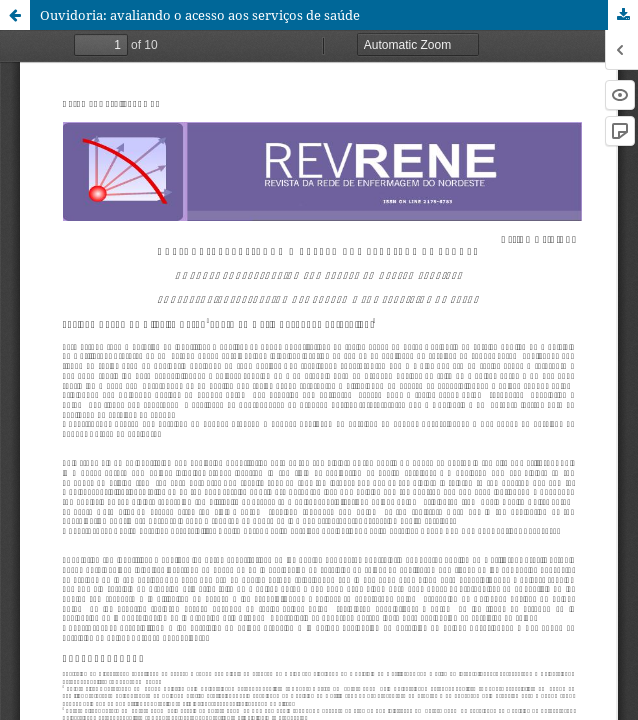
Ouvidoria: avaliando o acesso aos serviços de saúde (200, 15)
